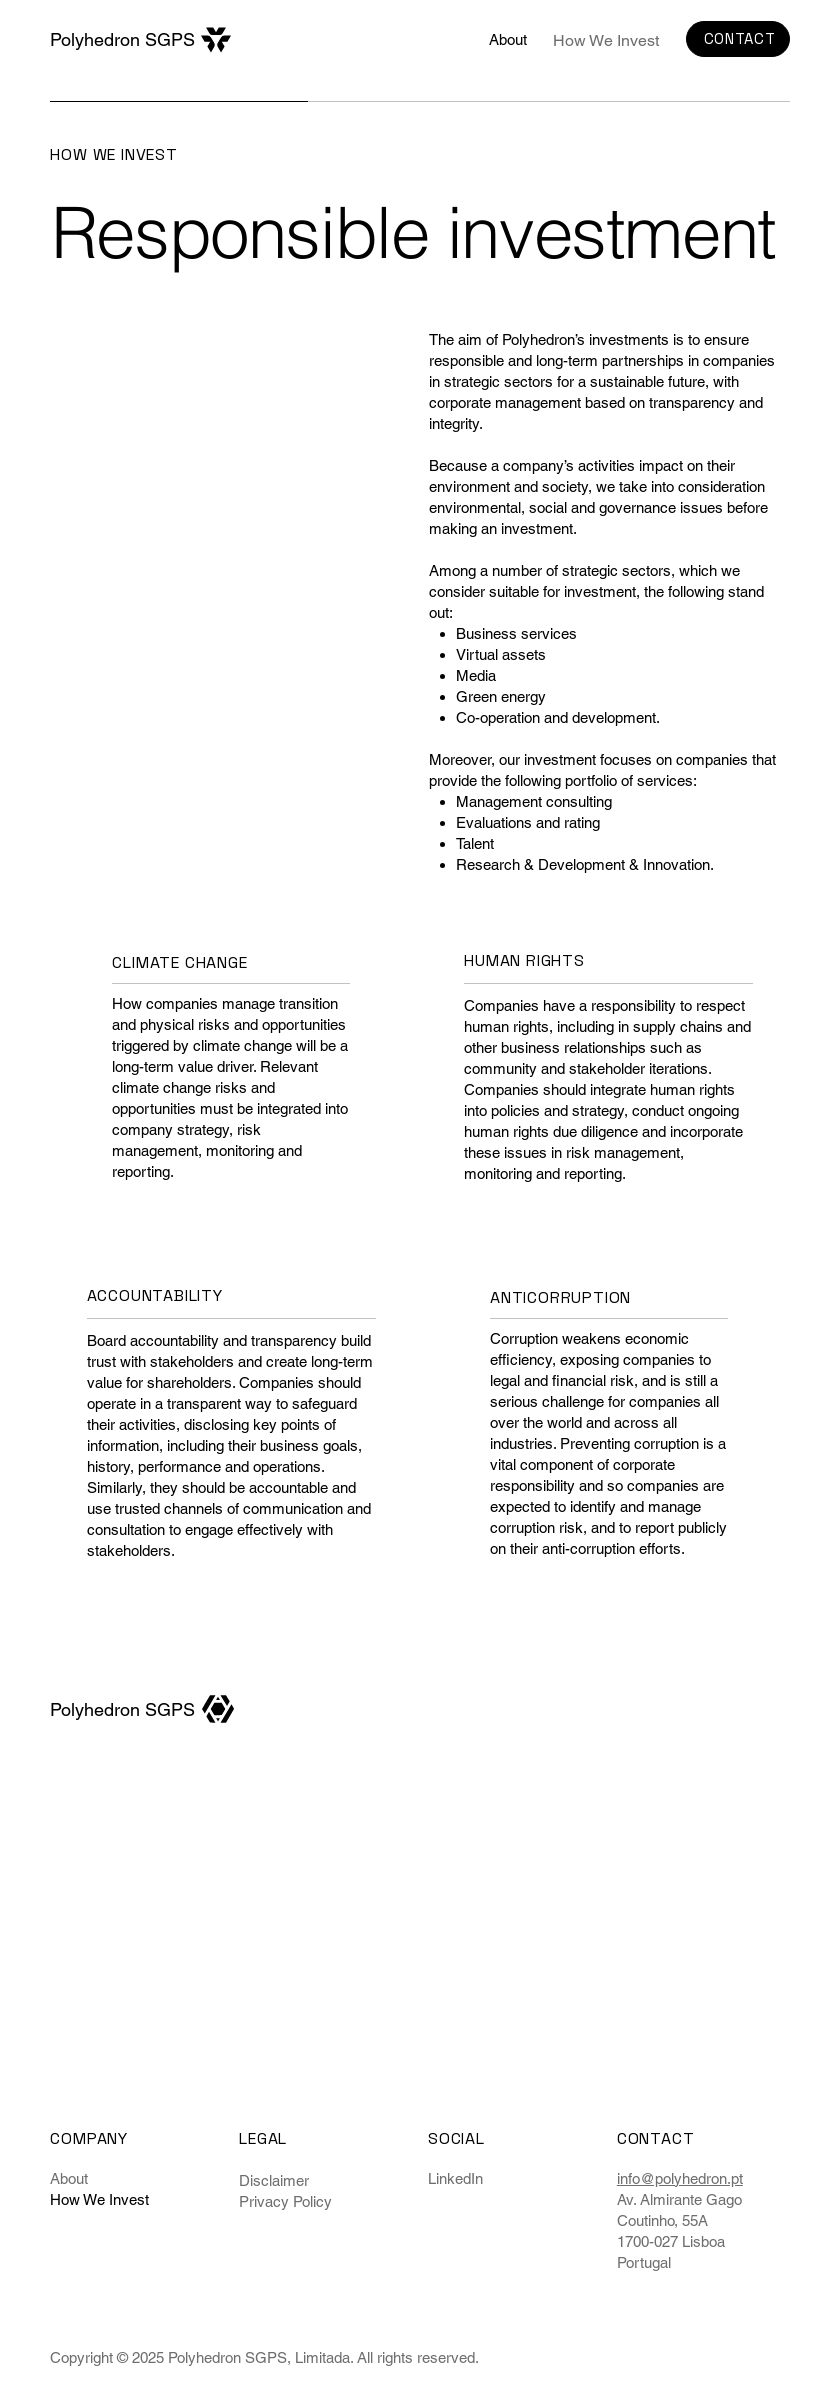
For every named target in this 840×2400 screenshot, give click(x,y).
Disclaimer (274, 2180)
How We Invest (99, 2199)
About (69, 2178)
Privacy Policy (285, 2201)
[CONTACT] (738, 40)
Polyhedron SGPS (122, 39)
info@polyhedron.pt (680, 2178)
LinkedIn (455, 2178)
